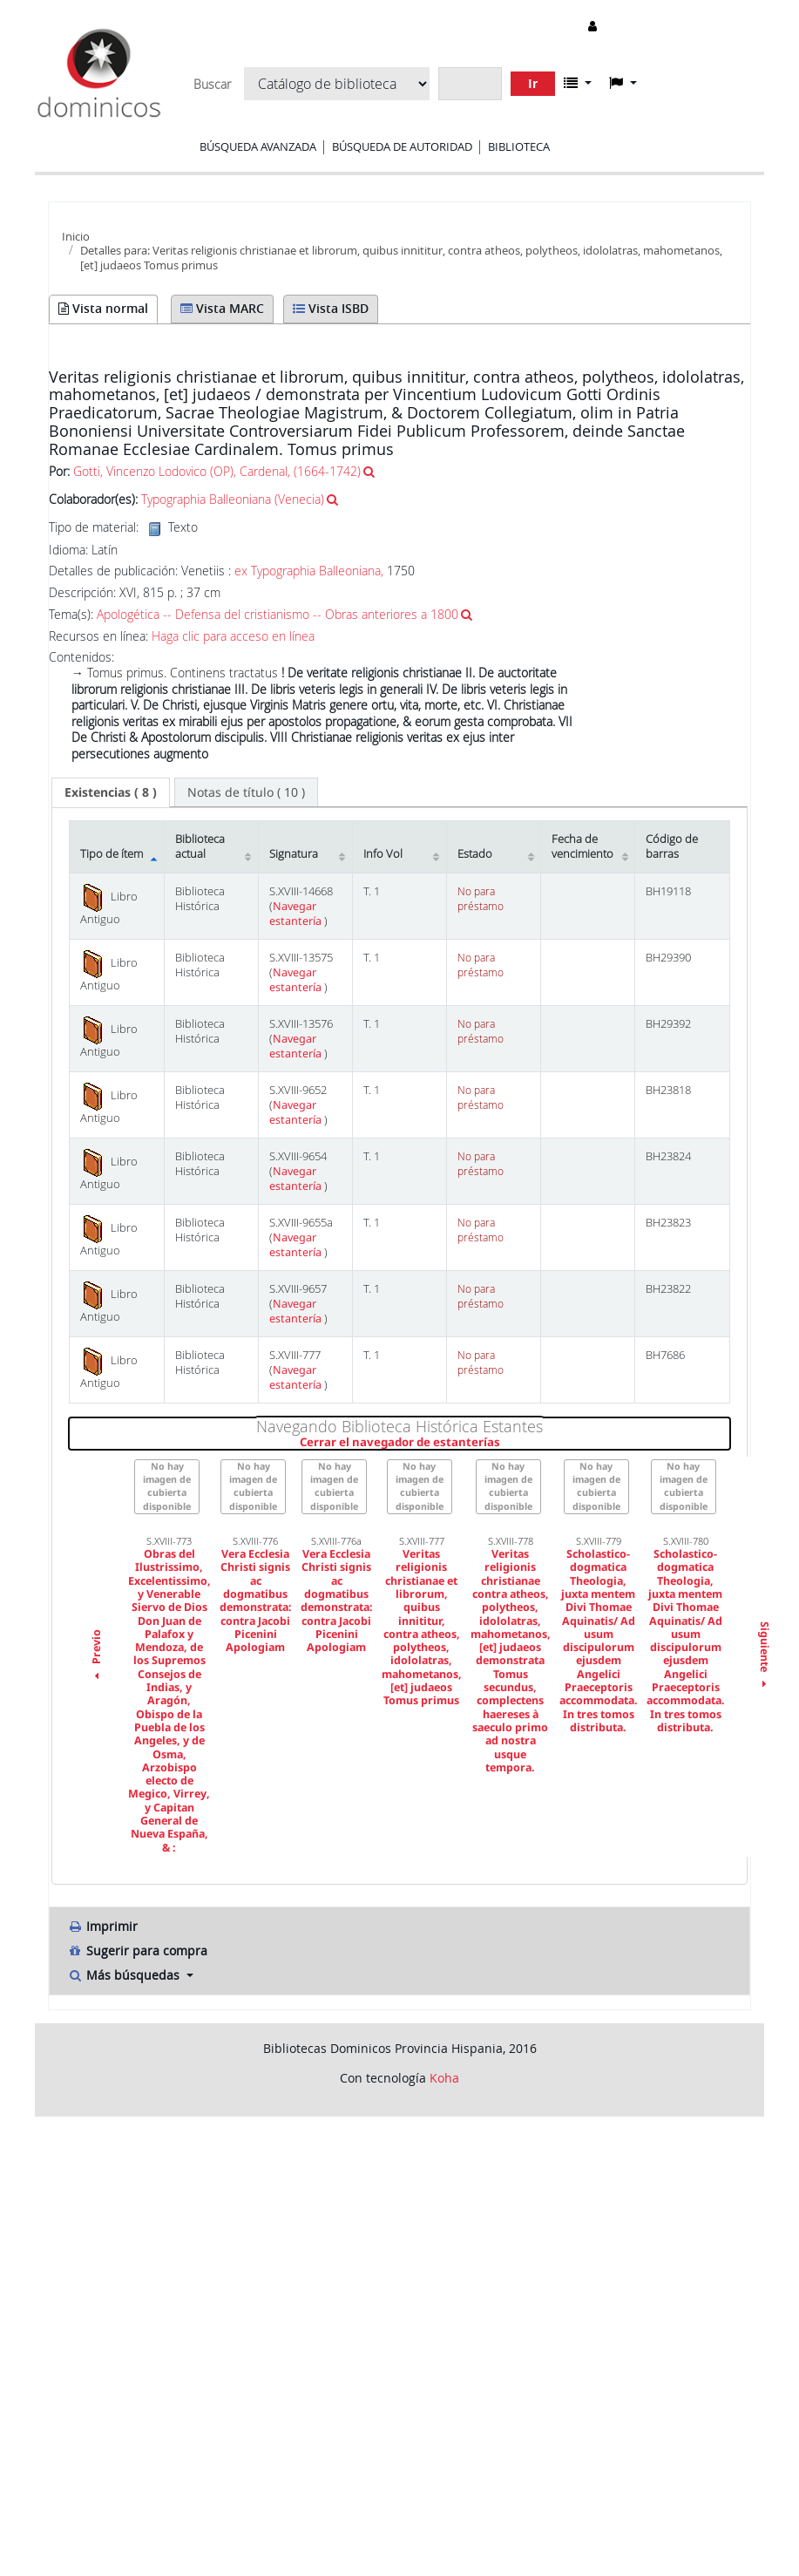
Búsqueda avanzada (258, 146)
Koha (444, 2078)
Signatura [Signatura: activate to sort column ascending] (293, 853)
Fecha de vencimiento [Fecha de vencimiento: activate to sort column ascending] (582, 846)
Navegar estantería (296, 913)
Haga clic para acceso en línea (233, 636)
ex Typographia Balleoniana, (308, 570)
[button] (578, 83)
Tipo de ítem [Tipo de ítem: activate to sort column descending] (111, 853)
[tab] (110, 792)
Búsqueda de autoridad (402, 146)
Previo (96, 1656)
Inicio (76, 236)
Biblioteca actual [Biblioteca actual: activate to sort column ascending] (200, 846)
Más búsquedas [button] (125, 1975)
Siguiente (763, 1656)
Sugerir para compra (137, 1950)
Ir (533, 83)
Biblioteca (519, 146)
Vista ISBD (331, 308)
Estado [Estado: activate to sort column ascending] (474, 853)
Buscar (212, 84)
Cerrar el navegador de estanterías (504, 1443)
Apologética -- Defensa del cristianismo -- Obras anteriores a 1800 (277, 614)
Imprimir (102, 1926)
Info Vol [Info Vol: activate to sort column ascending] (383, 853)
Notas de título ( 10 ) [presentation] (246, 792)
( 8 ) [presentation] (110, 792)
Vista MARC (222, 308)
